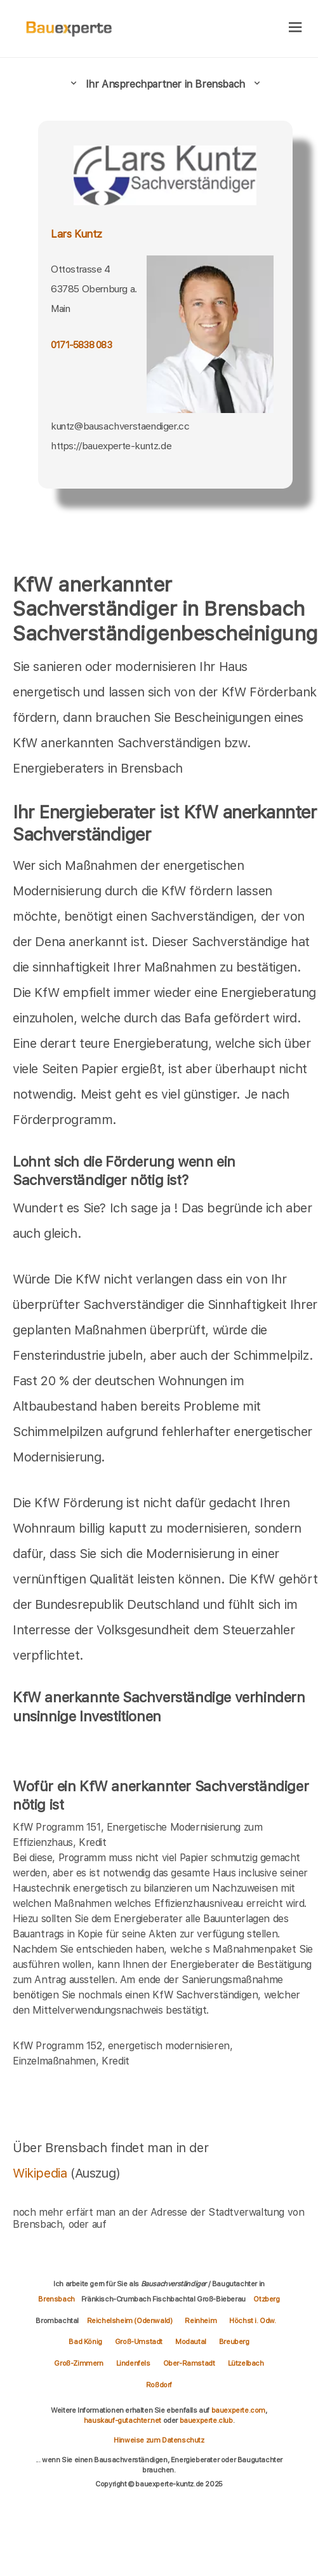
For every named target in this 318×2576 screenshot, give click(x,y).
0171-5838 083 (81, 345)
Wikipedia (41, 2173)
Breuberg (234, 2341)
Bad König (85, 2341)
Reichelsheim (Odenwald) (130, 2320)
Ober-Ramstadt (189, 2363)
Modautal (190, 2341)
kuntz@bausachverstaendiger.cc (120, 426)
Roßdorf (159, 2384)
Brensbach (56, 2299)
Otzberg (266, 2299)
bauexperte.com (238, 2410)
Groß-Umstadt (138, 2341)
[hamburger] (295, 28)
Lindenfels (133, 2363)
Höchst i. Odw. (252, 2320)
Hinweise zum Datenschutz (159, 2440)
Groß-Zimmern (78, 2363)
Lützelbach (246, 2363)
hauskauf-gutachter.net (122, 2420)
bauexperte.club (206, 2420)
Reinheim (200, 2320)
